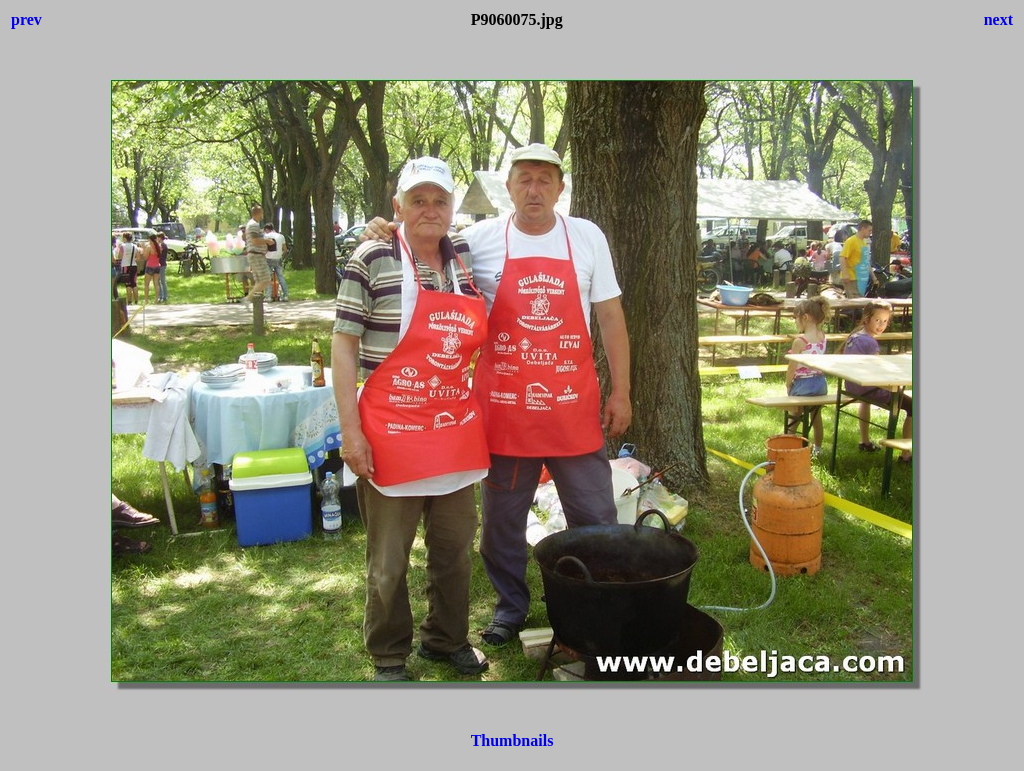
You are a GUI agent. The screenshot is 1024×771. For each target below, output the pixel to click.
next (998, 19)
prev (26, 19)
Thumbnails (512, 740)
